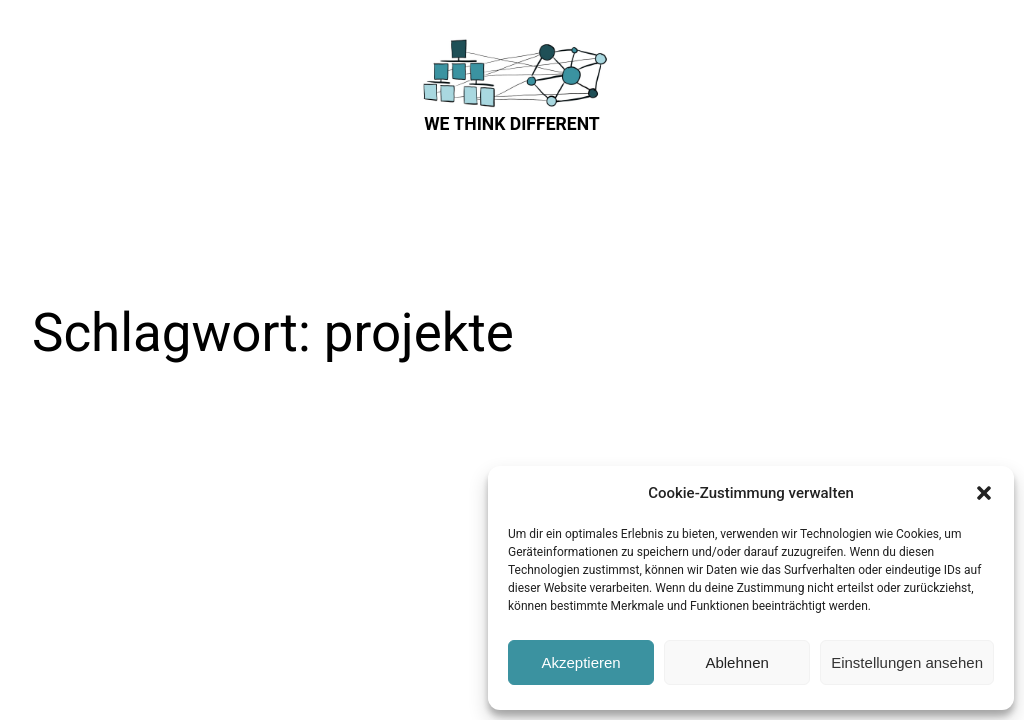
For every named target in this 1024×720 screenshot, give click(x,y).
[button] (984, 493)
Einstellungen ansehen (907, 662)
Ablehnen (736, 662)
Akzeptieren (580, 662)
